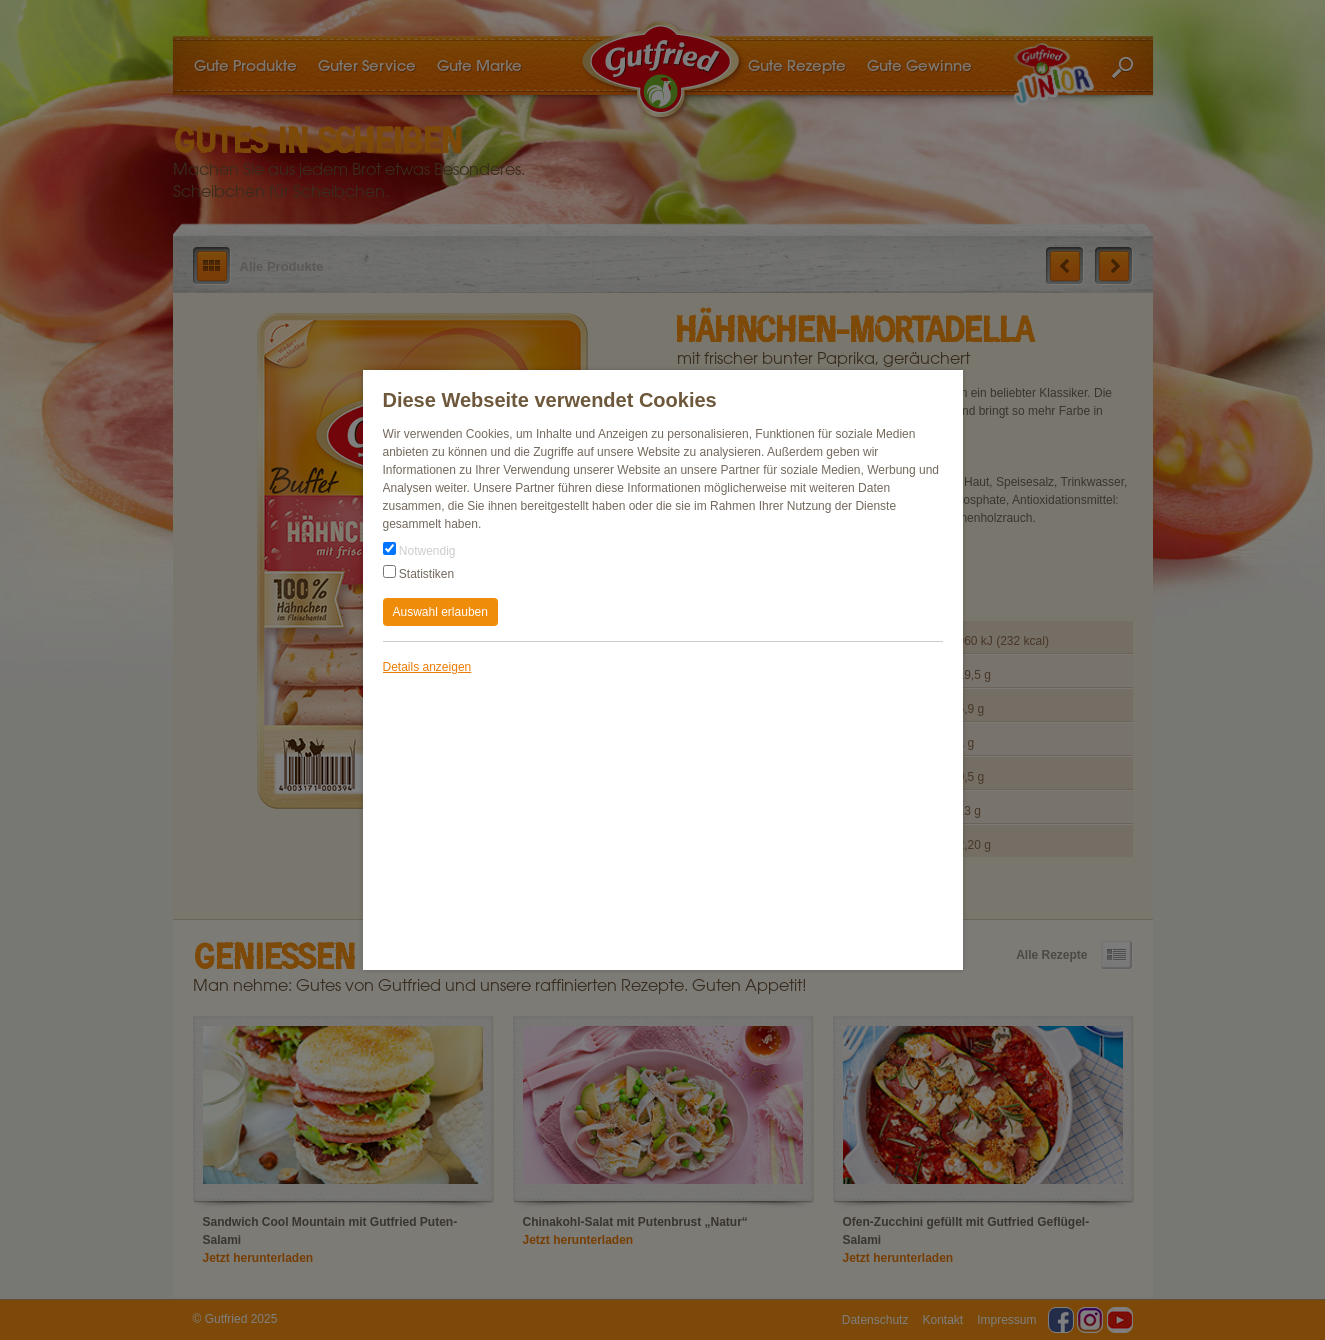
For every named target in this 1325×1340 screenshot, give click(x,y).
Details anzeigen (427, 667)
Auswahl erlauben (440, 612)
